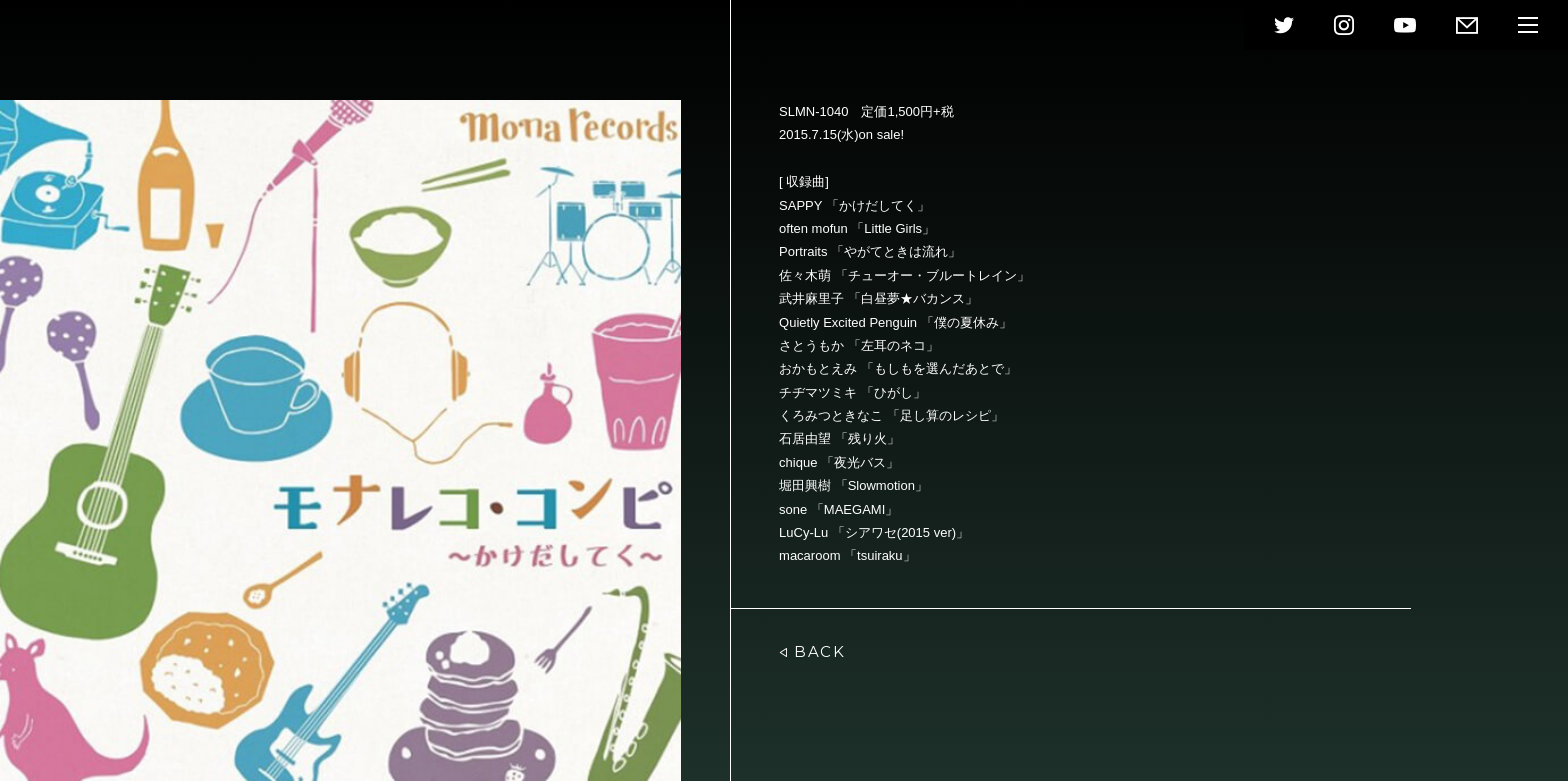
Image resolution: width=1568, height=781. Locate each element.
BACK (812, 651)
